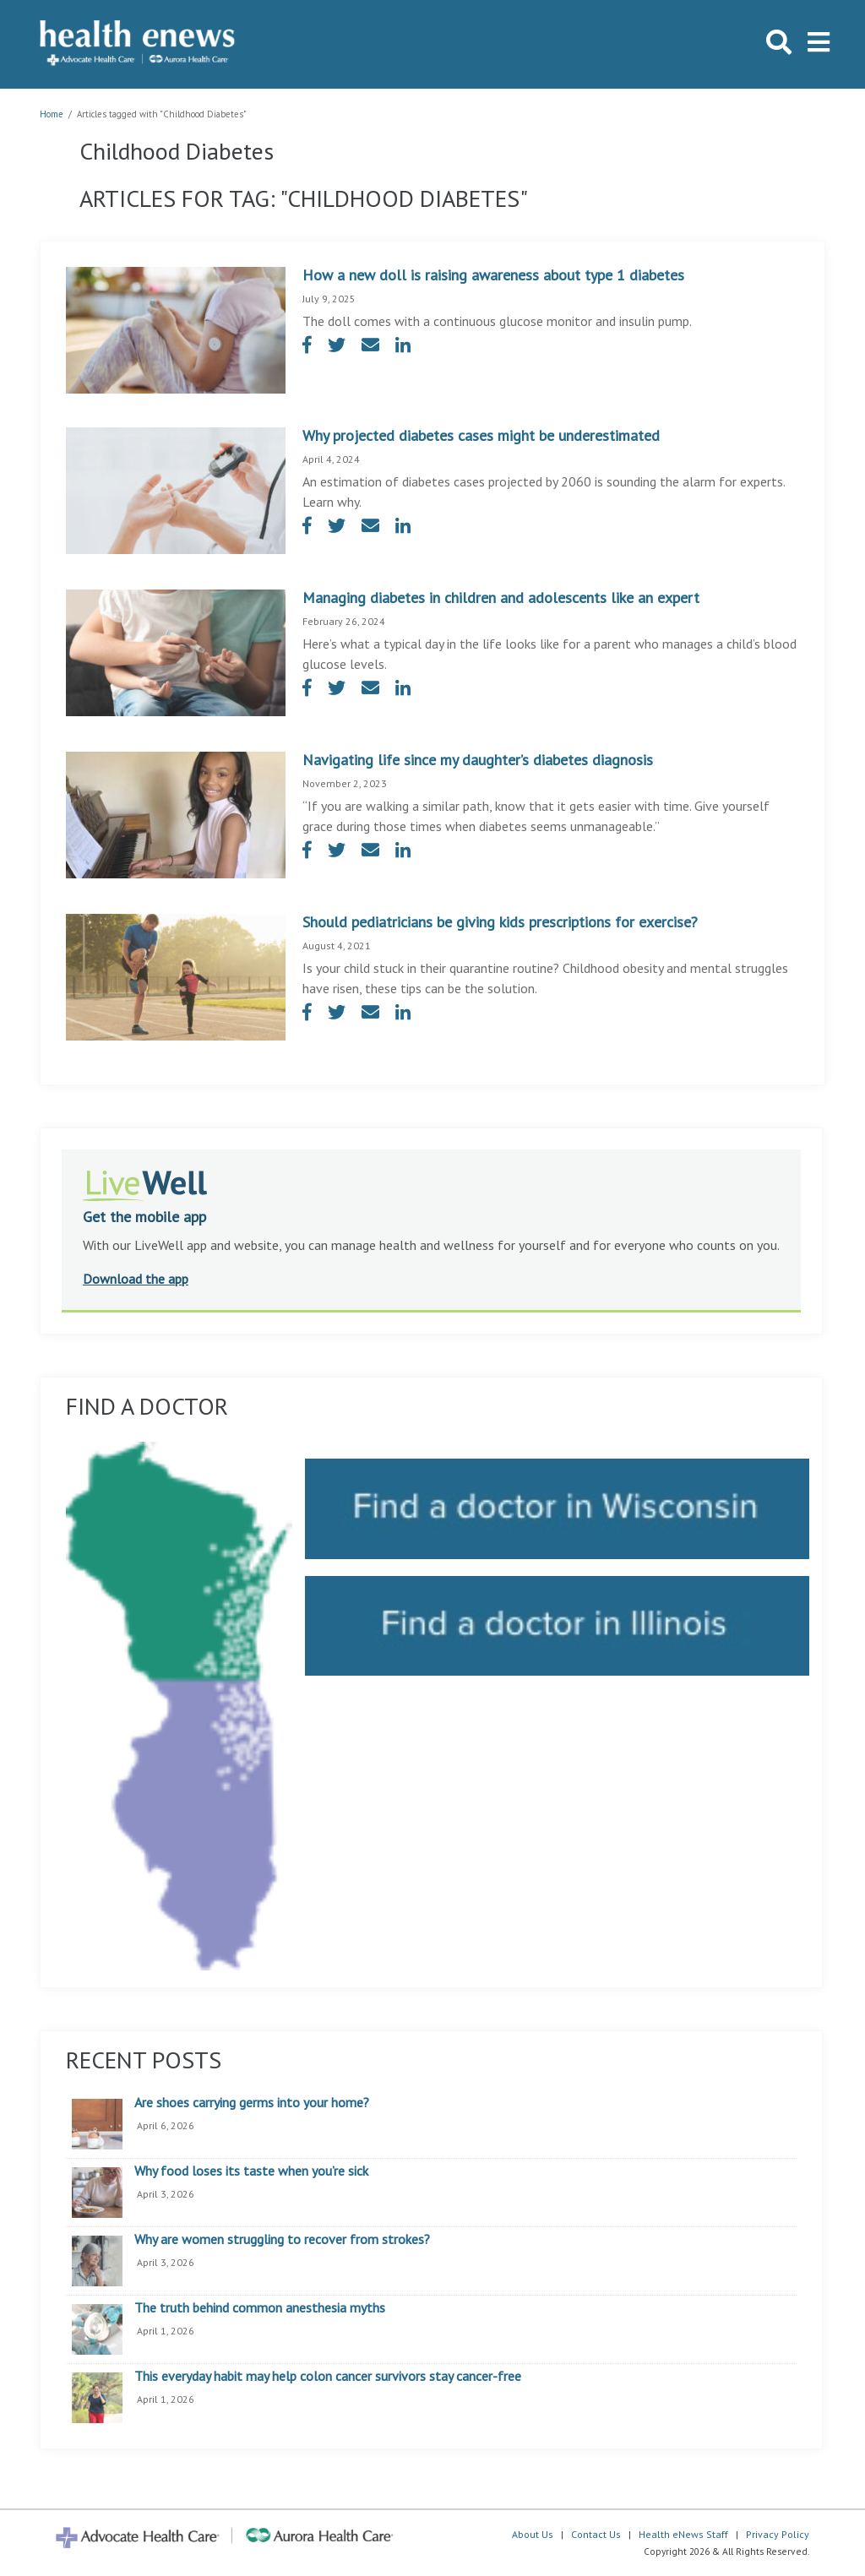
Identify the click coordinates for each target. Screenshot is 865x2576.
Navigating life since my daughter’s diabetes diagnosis (477, 759)
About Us (532, 2534)
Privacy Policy (777, 2534)
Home (51, 114)
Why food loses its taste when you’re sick (251, 2171)
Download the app (135, 1278)
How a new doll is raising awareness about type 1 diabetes (493, 275)
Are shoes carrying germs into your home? (251, 2103)
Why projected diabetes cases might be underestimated (481, 435)
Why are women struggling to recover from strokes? (282, 2239)
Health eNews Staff (683, 2534)
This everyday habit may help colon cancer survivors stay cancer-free (327, 2376)
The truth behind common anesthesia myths (259, 2308)
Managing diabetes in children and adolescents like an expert (500, 597)
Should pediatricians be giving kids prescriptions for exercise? (500, 922)
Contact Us (596, 2534)
